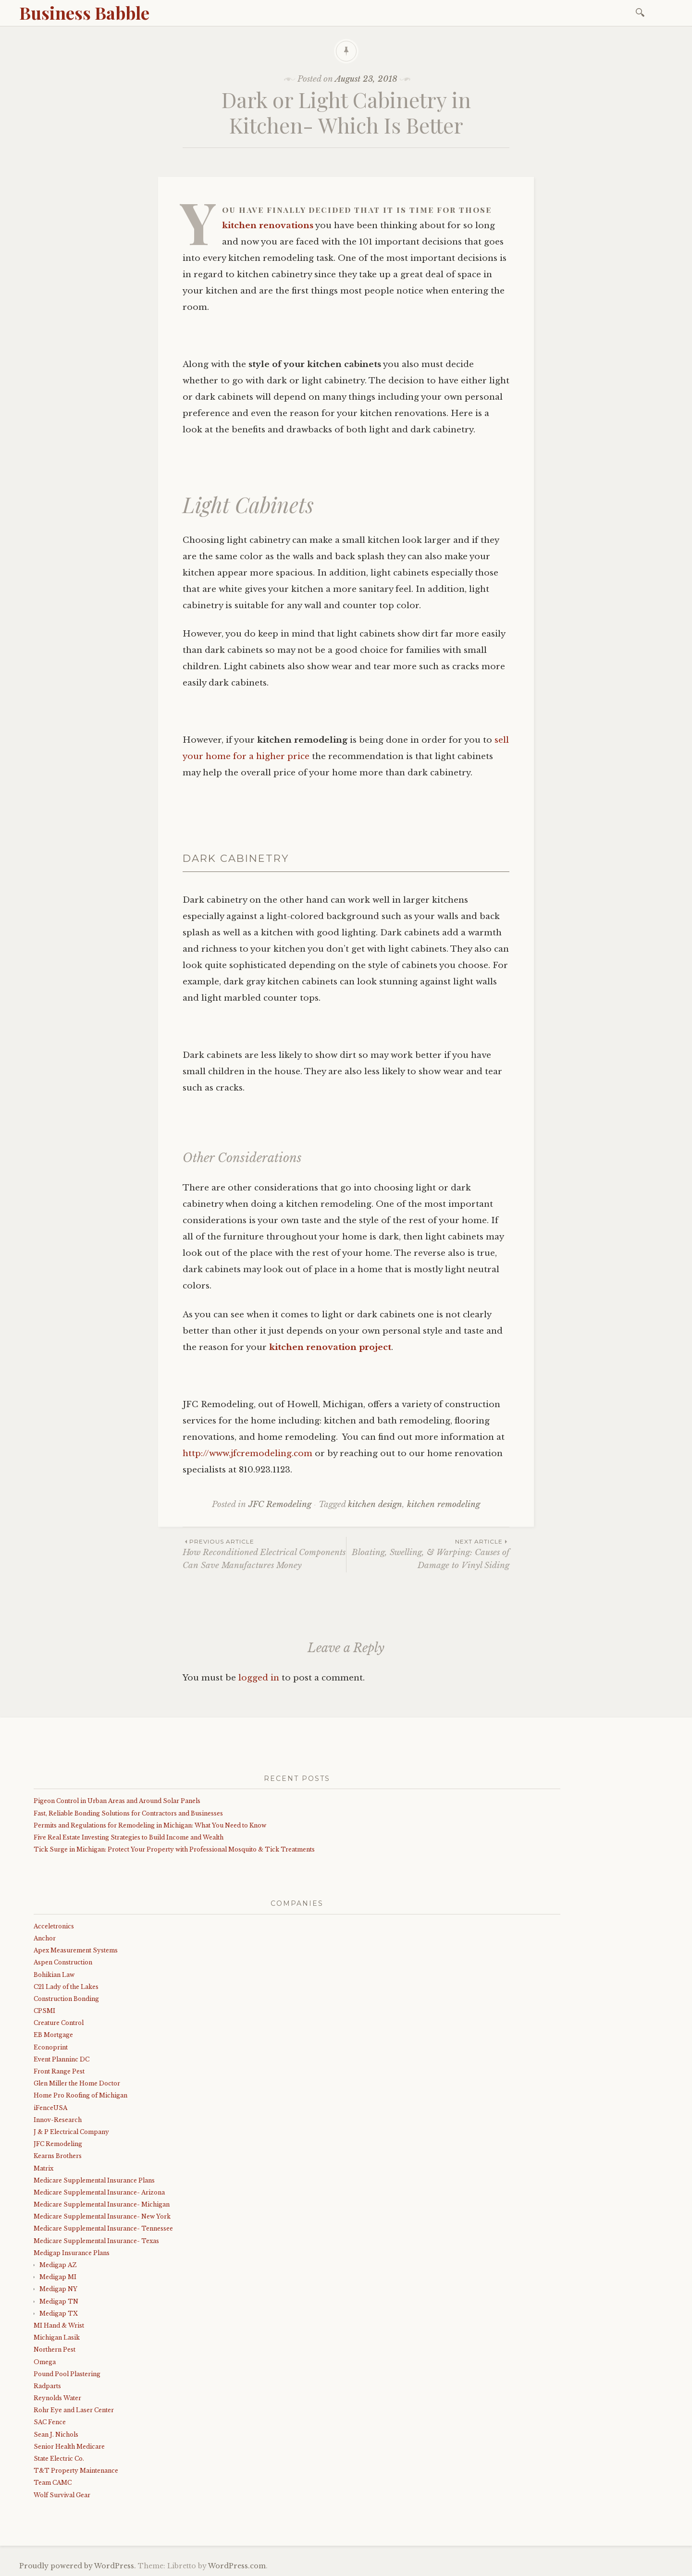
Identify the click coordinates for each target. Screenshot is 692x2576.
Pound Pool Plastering (67, 2374)
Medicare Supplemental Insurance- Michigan (102, 2204)
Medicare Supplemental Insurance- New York (102, 2216)
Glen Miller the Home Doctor (77, 2083)
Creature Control (59, 2022)
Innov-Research (58, 2119)
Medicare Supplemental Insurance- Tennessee (103, 2228)
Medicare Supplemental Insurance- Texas (96, 2241)
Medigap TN (58, 2301)
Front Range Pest (59, 2071)
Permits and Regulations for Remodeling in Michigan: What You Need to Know (150, 1825)
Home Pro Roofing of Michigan (80, 2095)
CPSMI (44, 2010)
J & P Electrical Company (71, 2131)
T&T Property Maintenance (76, 2470)
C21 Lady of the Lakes (66, 1986)
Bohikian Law (54, 1974)
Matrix (43, 2168)
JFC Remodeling (279, 1504)
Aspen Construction (63, 1962)
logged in (258, 1678)
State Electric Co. (59, 2458)
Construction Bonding (66, 1998)
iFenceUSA (50, 2107)
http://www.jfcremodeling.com (247, 1453)
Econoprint (51, 2047)
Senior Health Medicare (69, 2446)
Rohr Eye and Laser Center (74, 2410)
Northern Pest (54, 2349)
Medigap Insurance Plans (72, 2253)
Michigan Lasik (57, 2337)
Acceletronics (54, 1926)
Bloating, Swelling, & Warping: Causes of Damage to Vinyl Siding (427, 1553)
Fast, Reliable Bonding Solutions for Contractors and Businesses (128, 1813)
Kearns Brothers (58, 2155)
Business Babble (84, 12)
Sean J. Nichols (56, 2434)
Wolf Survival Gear (62, 2495)
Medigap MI (57, 2277)
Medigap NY (58, 2289)
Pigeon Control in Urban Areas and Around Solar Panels (117, 1800)
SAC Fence (50, 2422)
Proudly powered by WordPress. (77, 2566)
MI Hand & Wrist (59, 2325)
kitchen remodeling (443, 1504)
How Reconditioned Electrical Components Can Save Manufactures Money (264, 1553)
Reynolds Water (57, 2398)
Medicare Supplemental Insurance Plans (94, 2180)
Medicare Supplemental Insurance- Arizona (99, 2192)
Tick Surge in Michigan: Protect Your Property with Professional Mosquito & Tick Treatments (174, 1849)
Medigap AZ (57, 2265)
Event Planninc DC (61, 2059)
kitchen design (375, 1504)
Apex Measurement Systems (76, 1950)
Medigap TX (58, 2313)
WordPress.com (237, 2566)
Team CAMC (53, 2482)
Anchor (45, 1938)
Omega (45, 2362)
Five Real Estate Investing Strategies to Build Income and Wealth (128, 1837)
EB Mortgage (53, 2034)
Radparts (47, 2386)
